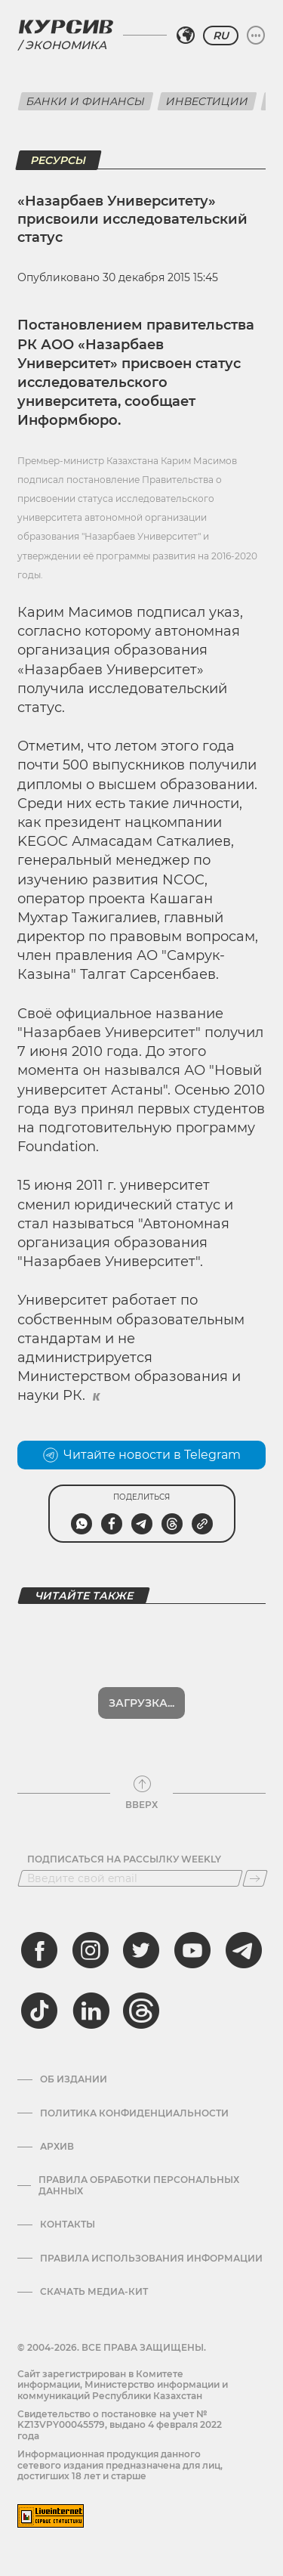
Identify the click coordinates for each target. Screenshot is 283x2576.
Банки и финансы (85, 101)
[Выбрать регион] (185, 35)
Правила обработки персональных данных (138, 2185)
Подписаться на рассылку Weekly (124, 1859)
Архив (57, 2146)
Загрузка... (141, 1703)
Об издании (73, 2079)
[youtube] (192, 1950)
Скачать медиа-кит (94, 2292)
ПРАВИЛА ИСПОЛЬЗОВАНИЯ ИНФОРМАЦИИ (151, 2258)
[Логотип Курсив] (65, 26)
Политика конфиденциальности (134, 2113)
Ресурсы (58, 160)
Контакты (67, 2224)
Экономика (65, 45)
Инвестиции (207, 101)
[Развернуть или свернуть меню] (256, 35)
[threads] (141, 2010)
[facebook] (39, 1950)
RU (221, 35)
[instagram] (90, 1950)
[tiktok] (39, 2010)
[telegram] (244, 1950)
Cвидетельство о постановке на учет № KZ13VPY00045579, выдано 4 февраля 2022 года (119, 2424)
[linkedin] (90, 2010)
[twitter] (141, 1950)
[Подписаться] (255, 1878)
